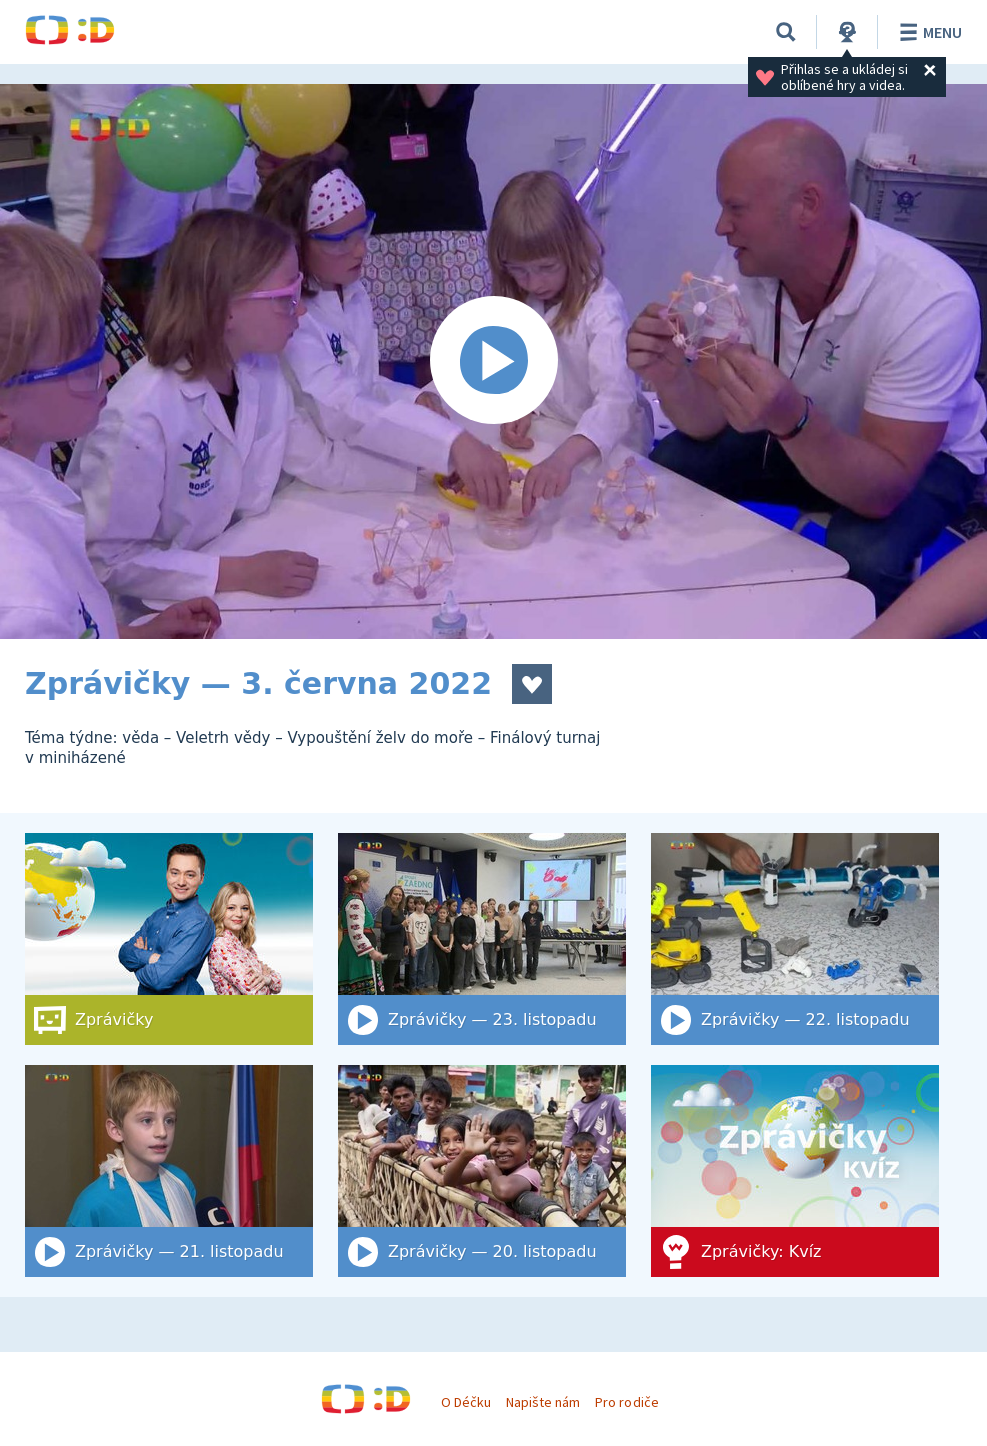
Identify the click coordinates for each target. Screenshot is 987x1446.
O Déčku (466, 1402)
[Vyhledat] (786, 32)
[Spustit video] (493, 361)
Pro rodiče (626, 1402)
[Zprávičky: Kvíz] (795, 1171)
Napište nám (543, 1402)
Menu (927, 32)
